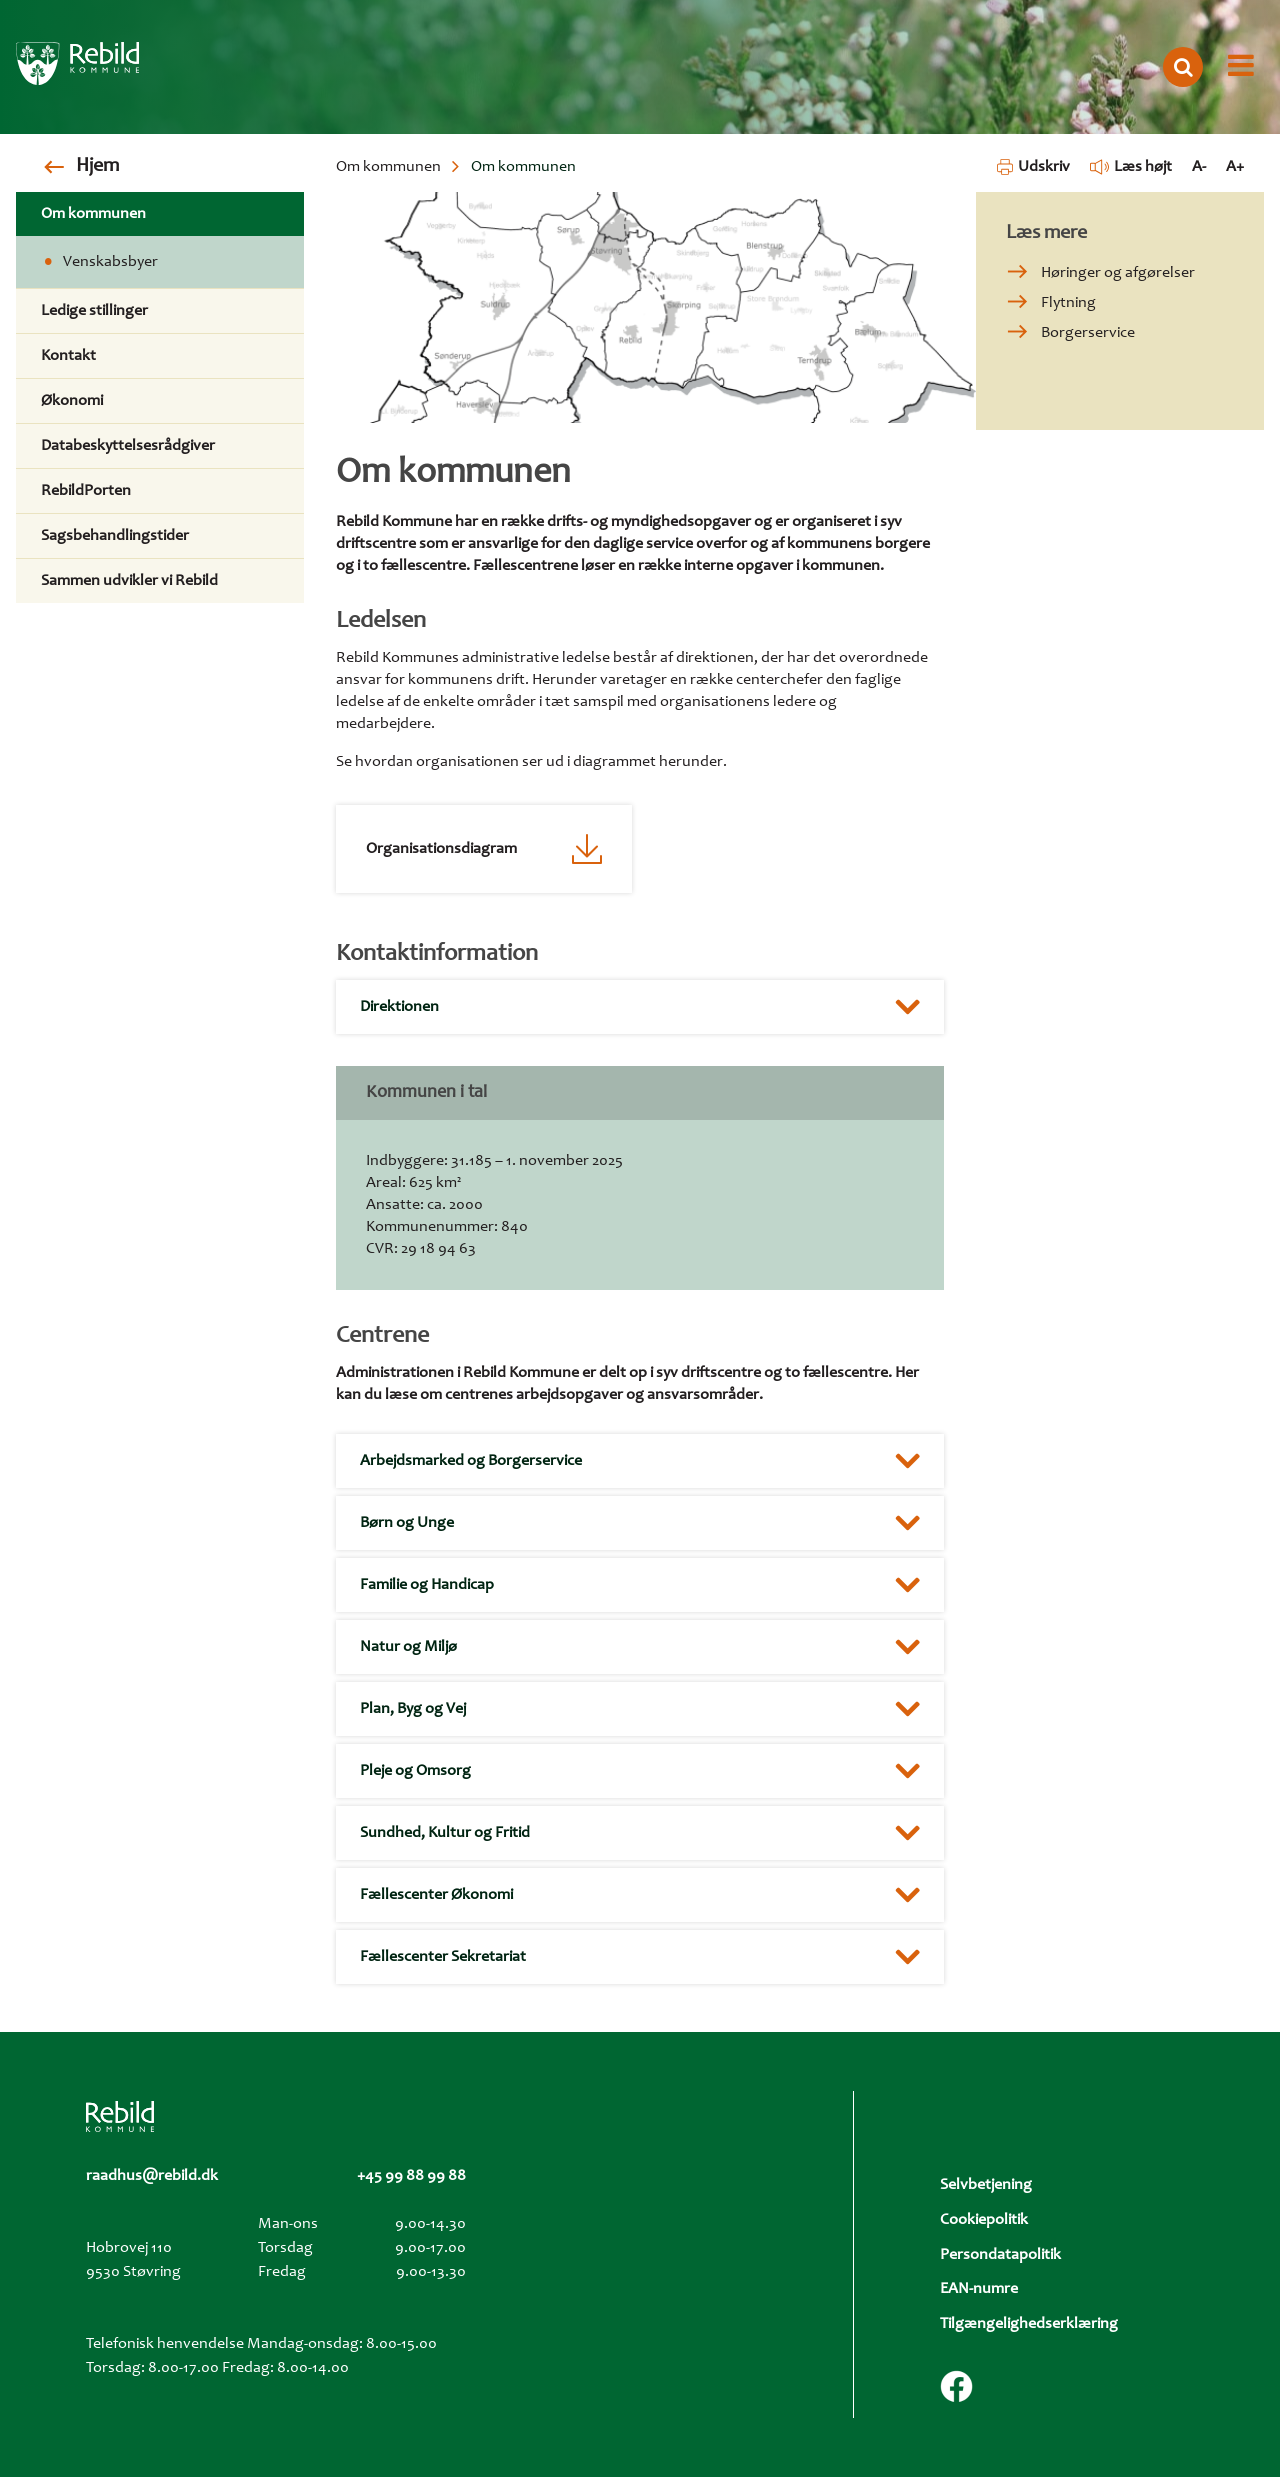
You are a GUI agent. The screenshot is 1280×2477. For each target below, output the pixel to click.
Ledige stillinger (94, 311)
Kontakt (68, 356)
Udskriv (1033, 167)
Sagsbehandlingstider (115, 536)
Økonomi (72, 401)
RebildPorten (86, 491)
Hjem (97, 167)
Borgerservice (1088, 333)
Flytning (1068, 303)
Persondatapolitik (1000, 2255)
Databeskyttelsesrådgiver (128, 446)
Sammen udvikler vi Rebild (129, 581)
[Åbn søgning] (1183, 67)
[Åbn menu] (1241, 67)
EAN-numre (979, 2289)
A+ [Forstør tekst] (1235, 167)
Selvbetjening (986, 2185)
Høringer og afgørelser (1118, 273)
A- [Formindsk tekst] (1199, 167)
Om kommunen (388, 167)
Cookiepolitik (984, 2220)
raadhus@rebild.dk (152, 2176)
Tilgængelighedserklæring (1029, 2324)
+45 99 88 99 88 (411, 2176)
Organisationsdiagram (441, 849)
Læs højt (1131, 167)
